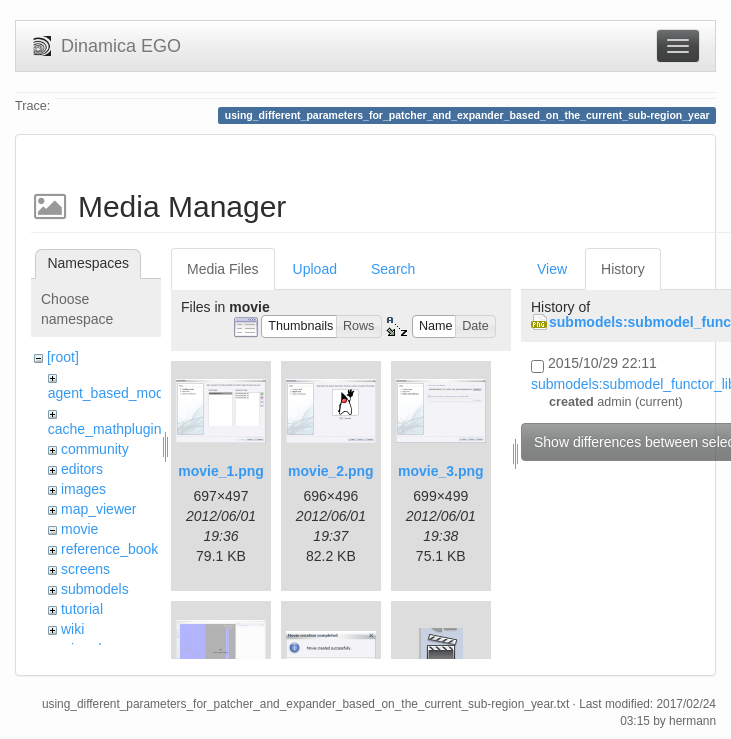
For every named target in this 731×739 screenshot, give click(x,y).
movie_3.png (441, 471)
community (95, 449)
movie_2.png (331, 471)
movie (79, 529)
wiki (72, 629)
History (623, 269)
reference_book (109, 549)
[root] (63, 357)
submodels (95, 589)
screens (85, 569)
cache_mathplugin (105, 429)
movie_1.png (221, 471)
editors (82, 469)
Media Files (223, 269)
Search (393, 269)
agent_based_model (111, 393)
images (83, 489)
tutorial (82, 609)
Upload (315, 269)
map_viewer (98, 509)
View (552, 269)
